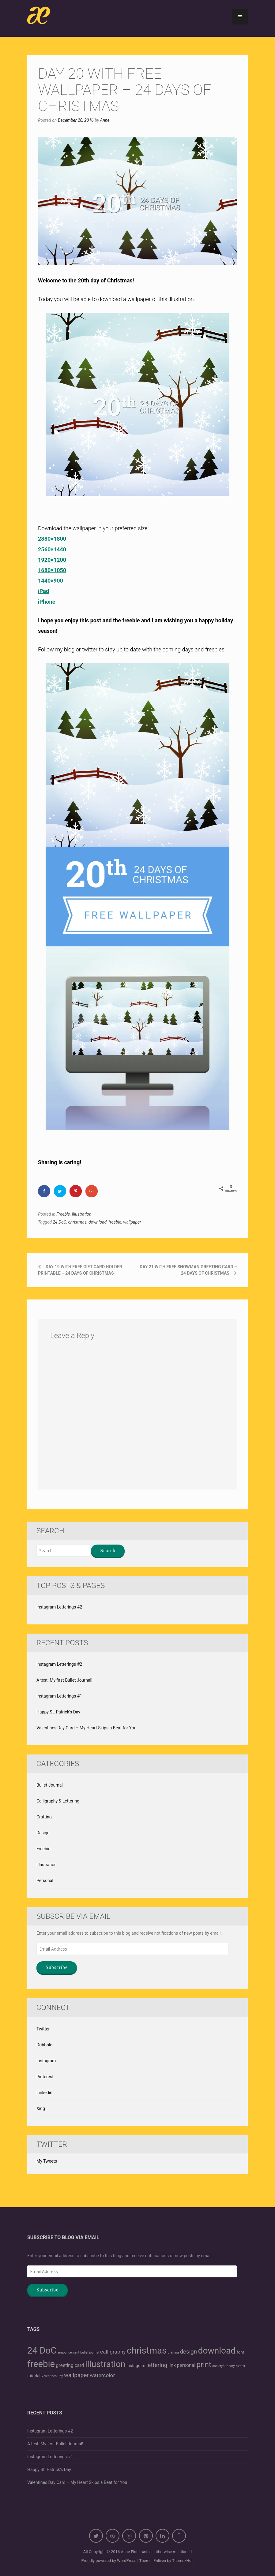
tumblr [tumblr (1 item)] (240, 2366)
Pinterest (45, 2076)
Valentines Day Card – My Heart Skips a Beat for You (86, 1727)
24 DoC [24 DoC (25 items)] (41, 2350)
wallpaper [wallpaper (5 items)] (76, 2375)
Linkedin (44, 2092)
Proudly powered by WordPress (108, 2560)
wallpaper (132, 1222)
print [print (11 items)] (204, 2364)
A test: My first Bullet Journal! (64, 1680)
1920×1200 (52, 560)
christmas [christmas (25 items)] (147, 2350)
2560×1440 (52, 549)
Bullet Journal (49, 1785)
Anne (105, 120)
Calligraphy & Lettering (57, 1801)
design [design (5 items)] (188, 2351)
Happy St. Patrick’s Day (58, 1711)
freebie (114, 1222)
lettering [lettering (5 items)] (156, 2365)
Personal (44, 1880)
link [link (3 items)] (172, 2365)
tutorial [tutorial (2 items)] (33, 2375)
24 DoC (59, 1222)
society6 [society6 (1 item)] (218, 2366)
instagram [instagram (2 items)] (135, 2365)
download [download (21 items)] (217, 2351)
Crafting (44, 1816)
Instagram (46, 2060)
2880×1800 (52, 538)
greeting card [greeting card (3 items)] (70, 2365)
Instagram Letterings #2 (59, 1607)
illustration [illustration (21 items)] (105, 2364)
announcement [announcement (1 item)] (68, 2352)
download (98, 1222)
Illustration (82, 1214)
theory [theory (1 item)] (230, 2366)
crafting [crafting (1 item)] (173, 2352)
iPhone (46, 601)
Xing (40, 2108)
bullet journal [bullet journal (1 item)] (89, 2352)
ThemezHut (182, 2560)
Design (43, 1832)
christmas (77, 1222)
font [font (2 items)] (240, 2352)
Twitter (43, 2028)
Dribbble (44, 2044)
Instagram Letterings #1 (59, 1696)
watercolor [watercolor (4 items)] (102, 2375)
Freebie (63, 1214)
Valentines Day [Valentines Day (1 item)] (52, 2376)
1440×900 (50, 580)
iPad (43, 591)
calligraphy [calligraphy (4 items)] (113, 2352)
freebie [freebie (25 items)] (41, 2364)
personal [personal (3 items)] (186, 2365)
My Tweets (46, 2161)
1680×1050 (52, 570)
